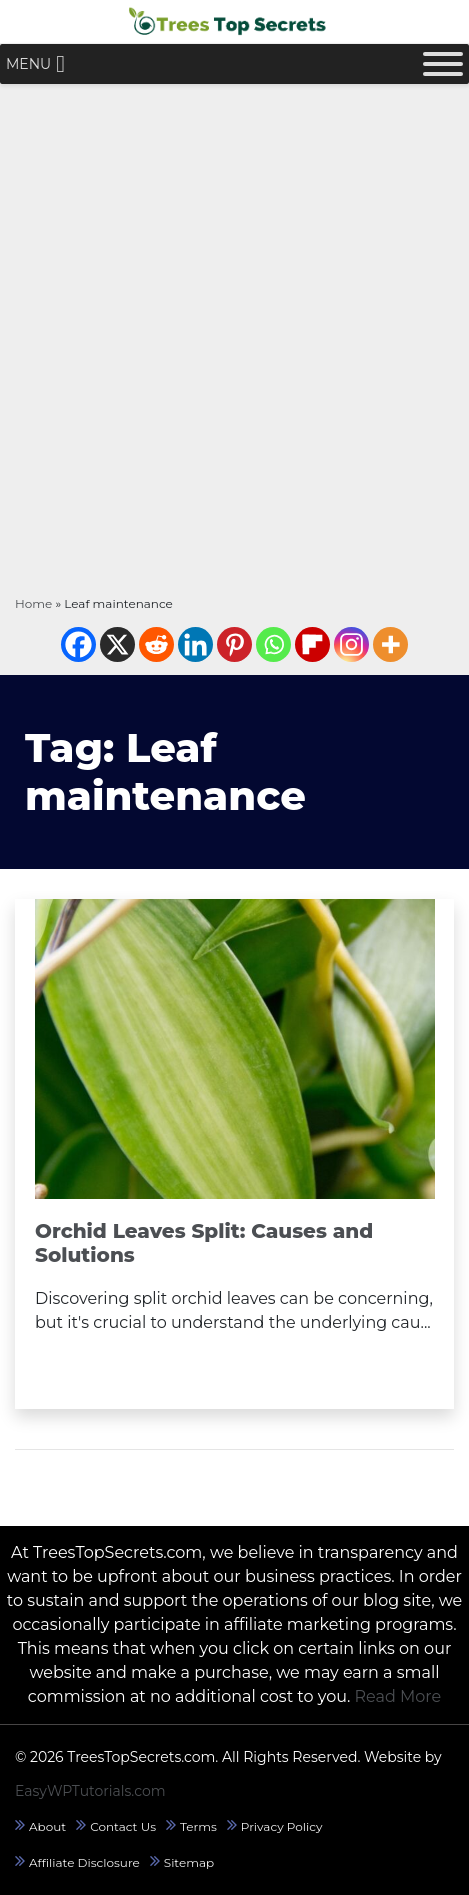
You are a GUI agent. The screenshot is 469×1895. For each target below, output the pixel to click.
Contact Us (123, 1826)
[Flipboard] (312, 644)
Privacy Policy (282, 1826)
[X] (117, 644)
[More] (390, 644)
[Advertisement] (234, 338)
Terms (198, 1826)
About (47, 1826)
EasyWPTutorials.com (90, 1791)
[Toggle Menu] (443, 64)
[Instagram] (351, 644)
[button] (28, 64)
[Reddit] (156, 644)
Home (33, 603)
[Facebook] (78, 644)
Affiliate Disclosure (84, 1862)
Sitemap (189, 1862)
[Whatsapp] (273, 644)
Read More (398, 1696)
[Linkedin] (195, 644)
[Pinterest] (234, 644)
